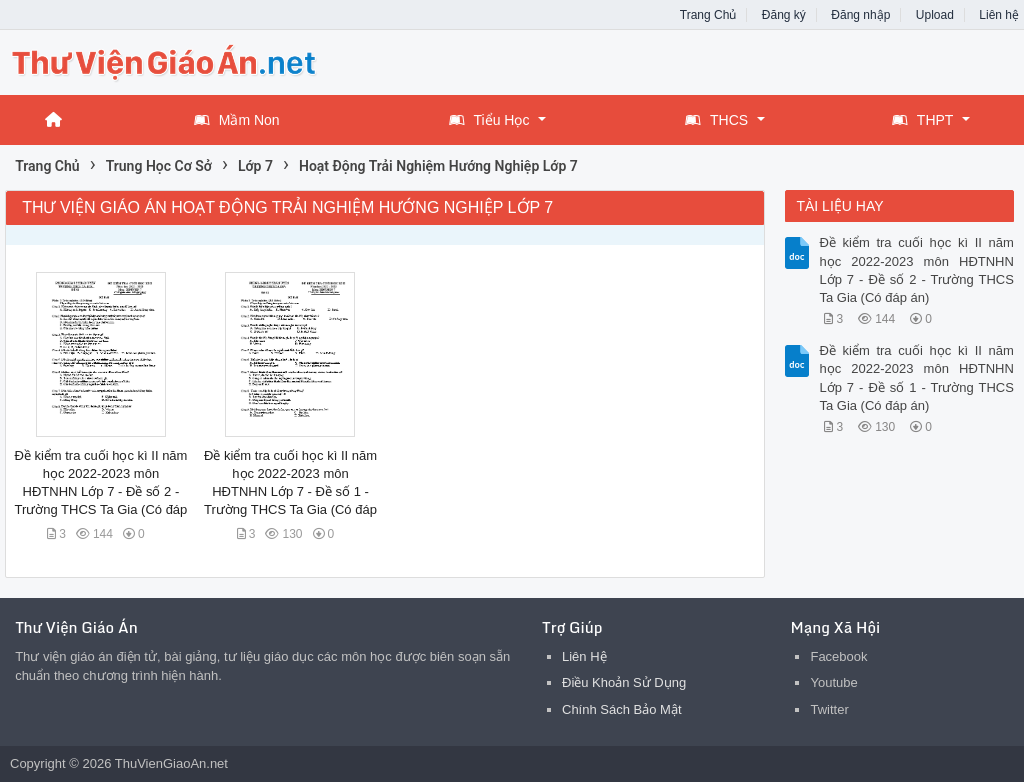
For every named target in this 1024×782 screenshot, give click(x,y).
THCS (716, 120)
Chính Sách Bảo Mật (622, 709)
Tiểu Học (489, 120)
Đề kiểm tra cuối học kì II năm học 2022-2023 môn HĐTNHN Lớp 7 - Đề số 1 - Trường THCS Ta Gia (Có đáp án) (916, 378)
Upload (935, 15)
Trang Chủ (708, 15)
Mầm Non (237, 120)
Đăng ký (784, 15)
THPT (923, 120)
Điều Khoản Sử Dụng (624, 682)
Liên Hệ (584, 656)
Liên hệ (999, 15)
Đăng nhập (860, 15)
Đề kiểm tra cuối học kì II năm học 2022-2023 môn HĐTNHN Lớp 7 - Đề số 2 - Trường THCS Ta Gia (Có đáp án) (916, 270)
